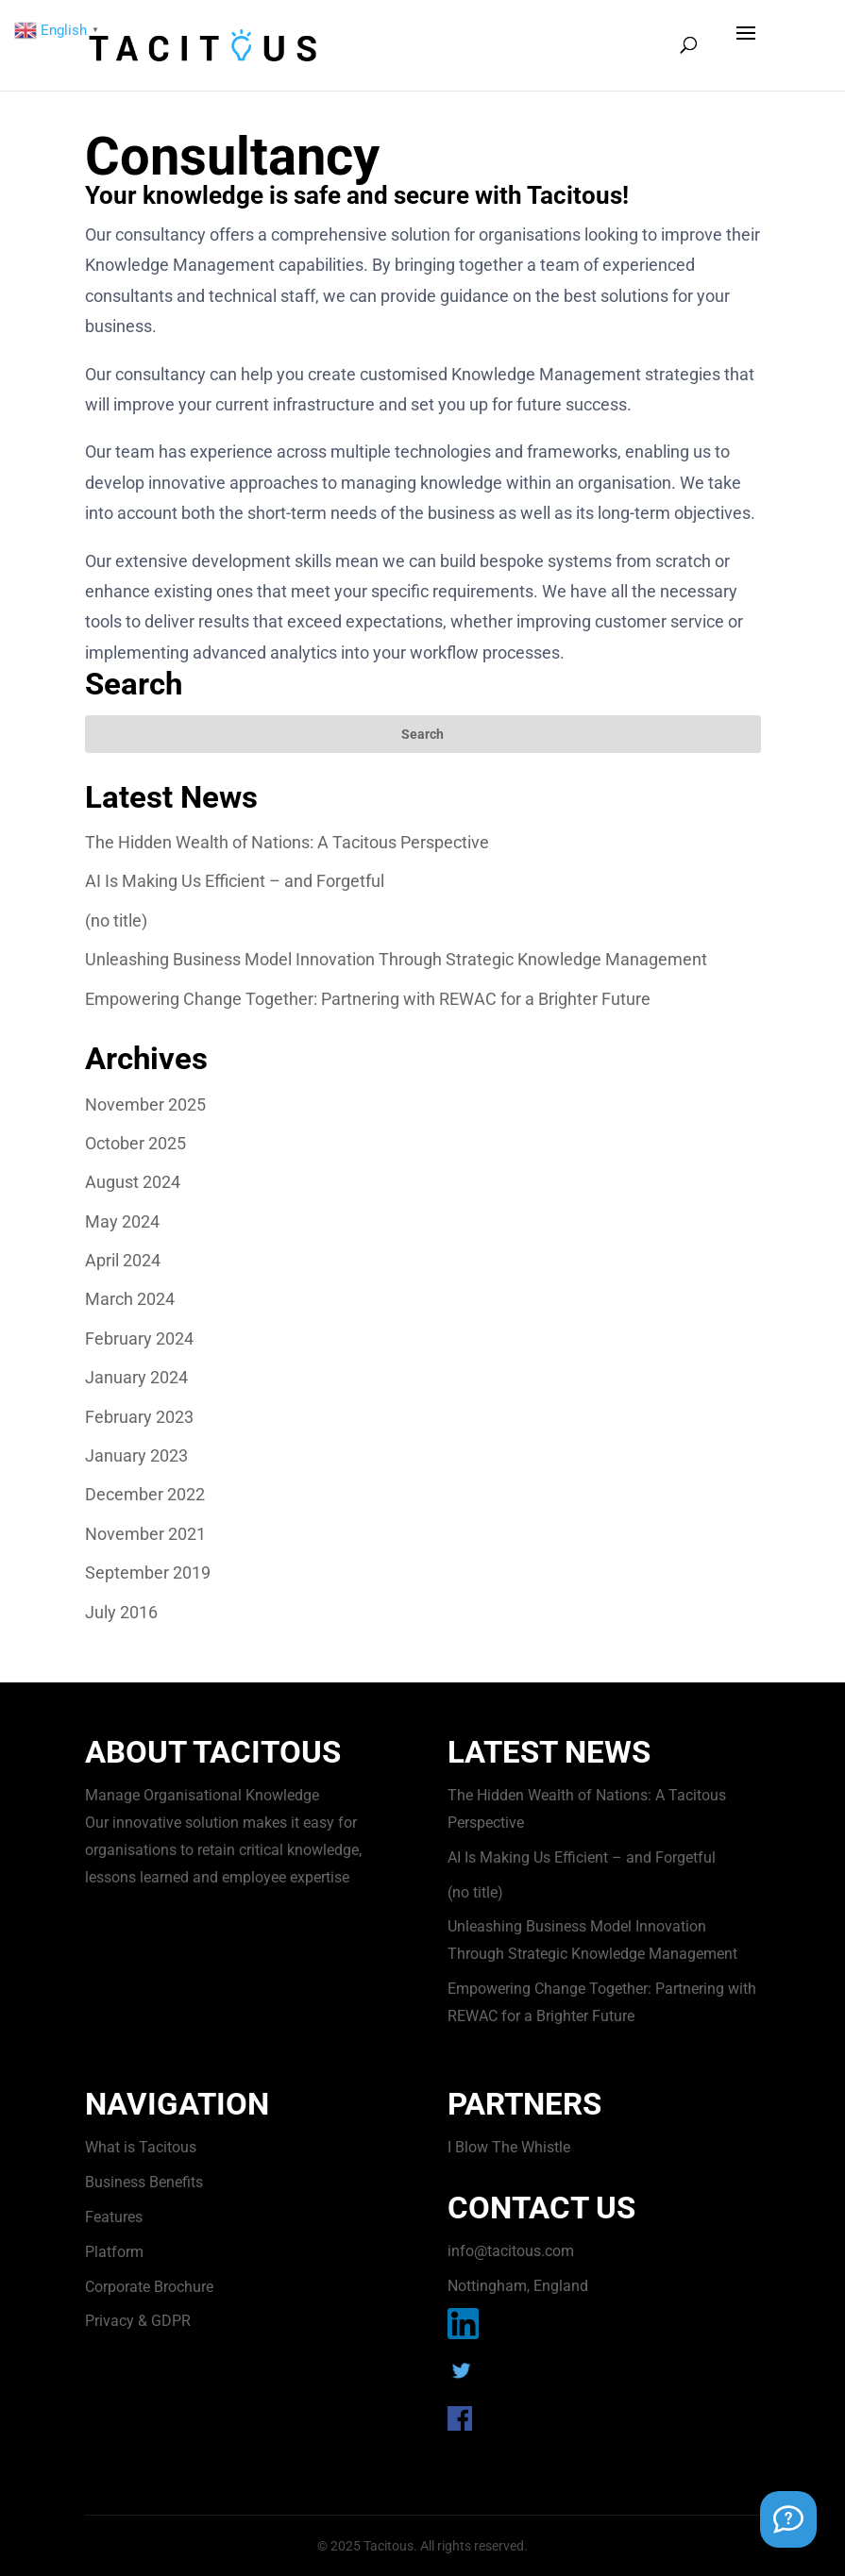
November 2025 (145, 1104)
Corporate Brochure (149, 2287)
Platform (114, 2252)
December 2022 (145, 1494)
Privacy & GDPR (138, 2321)
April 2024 (123, 1260)
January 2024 (136, 1377)
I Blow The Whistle (509, 2147)
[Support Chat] (788, 2519)
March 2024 (130, 1299)
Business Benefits (144, 2182)
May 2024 (122, 1221)
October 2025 (135, 1143)
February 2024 (139, 1338)
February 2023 (139, 1417)
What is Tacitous (140, 2147)
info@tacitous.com (511, 2251)
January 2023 (136, 1455)
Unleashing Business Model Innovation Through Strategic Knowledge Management (396, 959)
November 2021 (145, 1534)
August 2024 (132, 1182)
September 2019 (148, 1572)
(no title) (116, 920)
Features (114, 2217)
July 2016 (121, 1612)
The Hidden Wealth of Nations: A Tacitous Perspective (287, 842)
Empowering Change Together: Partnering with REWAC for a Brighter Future (368, 999)
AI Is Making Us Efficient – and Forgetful (234, 881)
